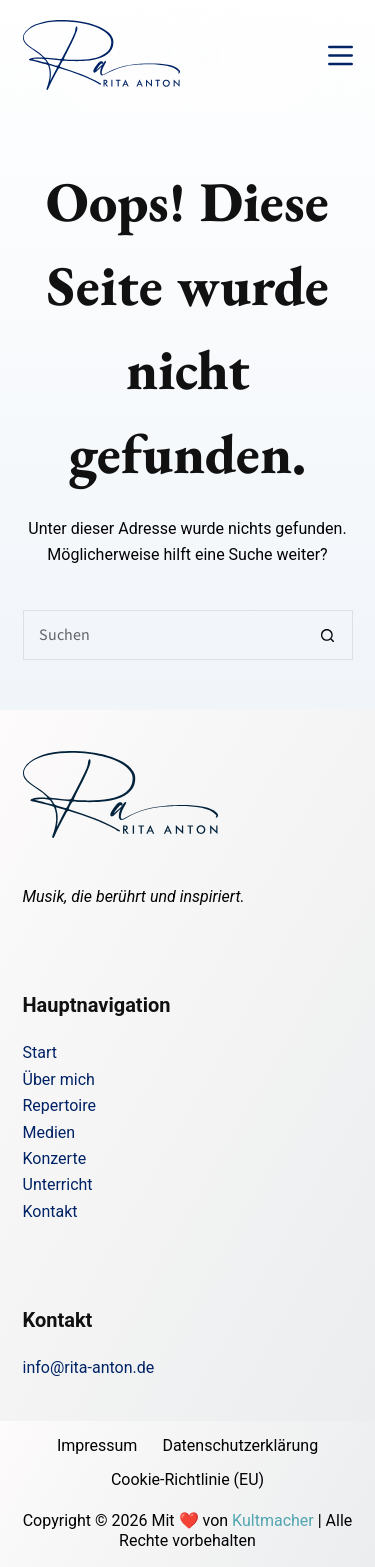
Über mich (59, 1079)
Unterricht (58, 1184)
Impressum (97, 1445)
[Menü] (340, 55)
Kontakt (50, 1211)
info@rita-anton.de (89, 1367)
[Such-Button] (328, 635)
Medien (49, 1132)
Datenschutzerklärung (240, 1445)
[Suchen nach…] (163, 635)
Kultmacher (273, 1520)
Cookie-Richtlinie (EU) (187, 1479)
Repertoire (59, 1105)
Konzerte (55, 1158)
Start (40, 1052)
